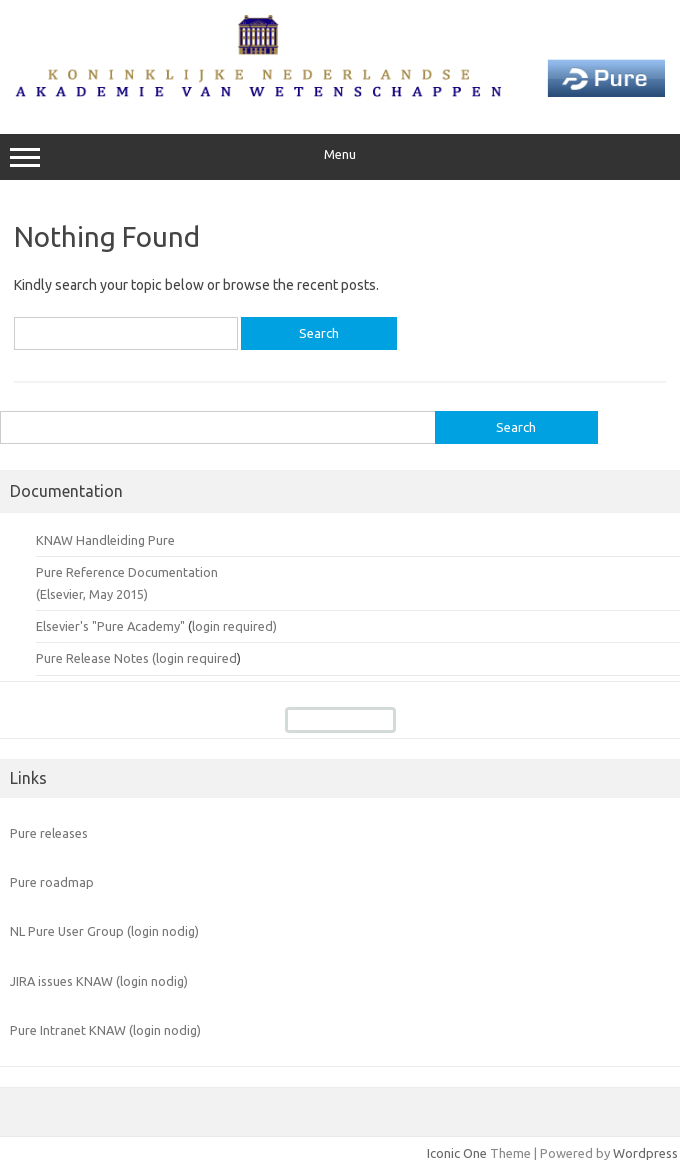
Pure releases (49, 833)
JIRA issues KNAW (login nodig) (99, 981)
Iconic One (457, 1153)
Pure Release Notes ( (96, 658)
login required (196, 658)
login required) (234, 626)
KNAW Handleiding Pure (105, 540)
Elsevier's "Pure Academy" (110, 626)
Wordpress (645, 1153)
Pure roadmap (52, 882)
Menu (340, 157)
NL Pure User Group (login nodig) (104, 931)
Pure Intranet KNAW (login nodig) (105, 1030)
